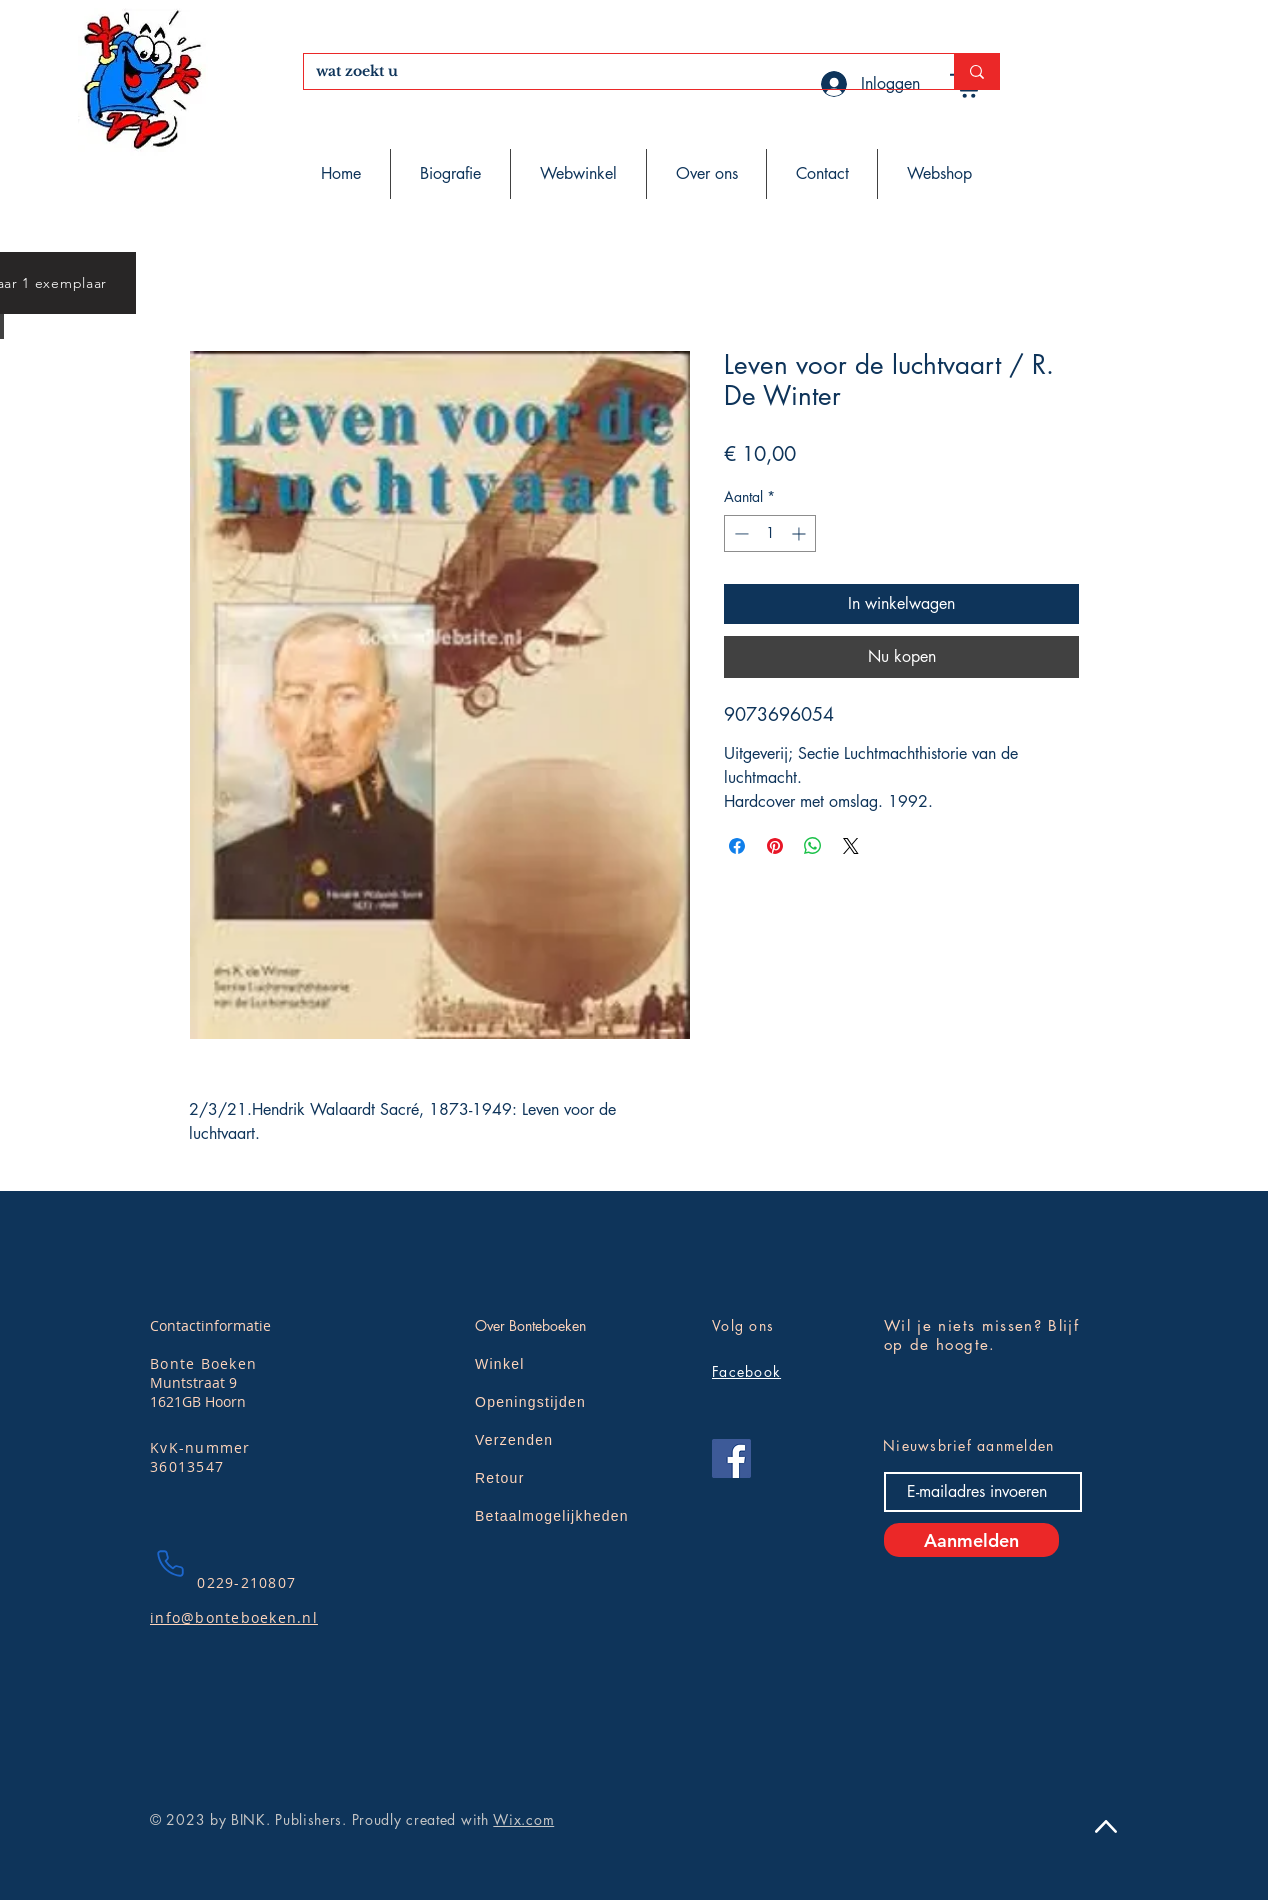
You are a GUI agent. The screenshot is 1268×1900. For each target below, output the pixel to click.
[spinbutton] (770, 533)
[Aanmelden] (971, 1540)
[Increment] (800, 533)
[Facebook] (731, 1458)
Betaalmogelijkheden (552, 1516)
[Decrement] (739, 533)
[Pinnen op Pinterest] (775, 846)
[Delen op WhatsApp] (813, 846)
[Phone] (170, 1563)
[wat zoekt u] (614, 72)
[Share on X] (851, 846)
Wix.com (523, 1819)
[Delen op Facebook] (737, 846)
